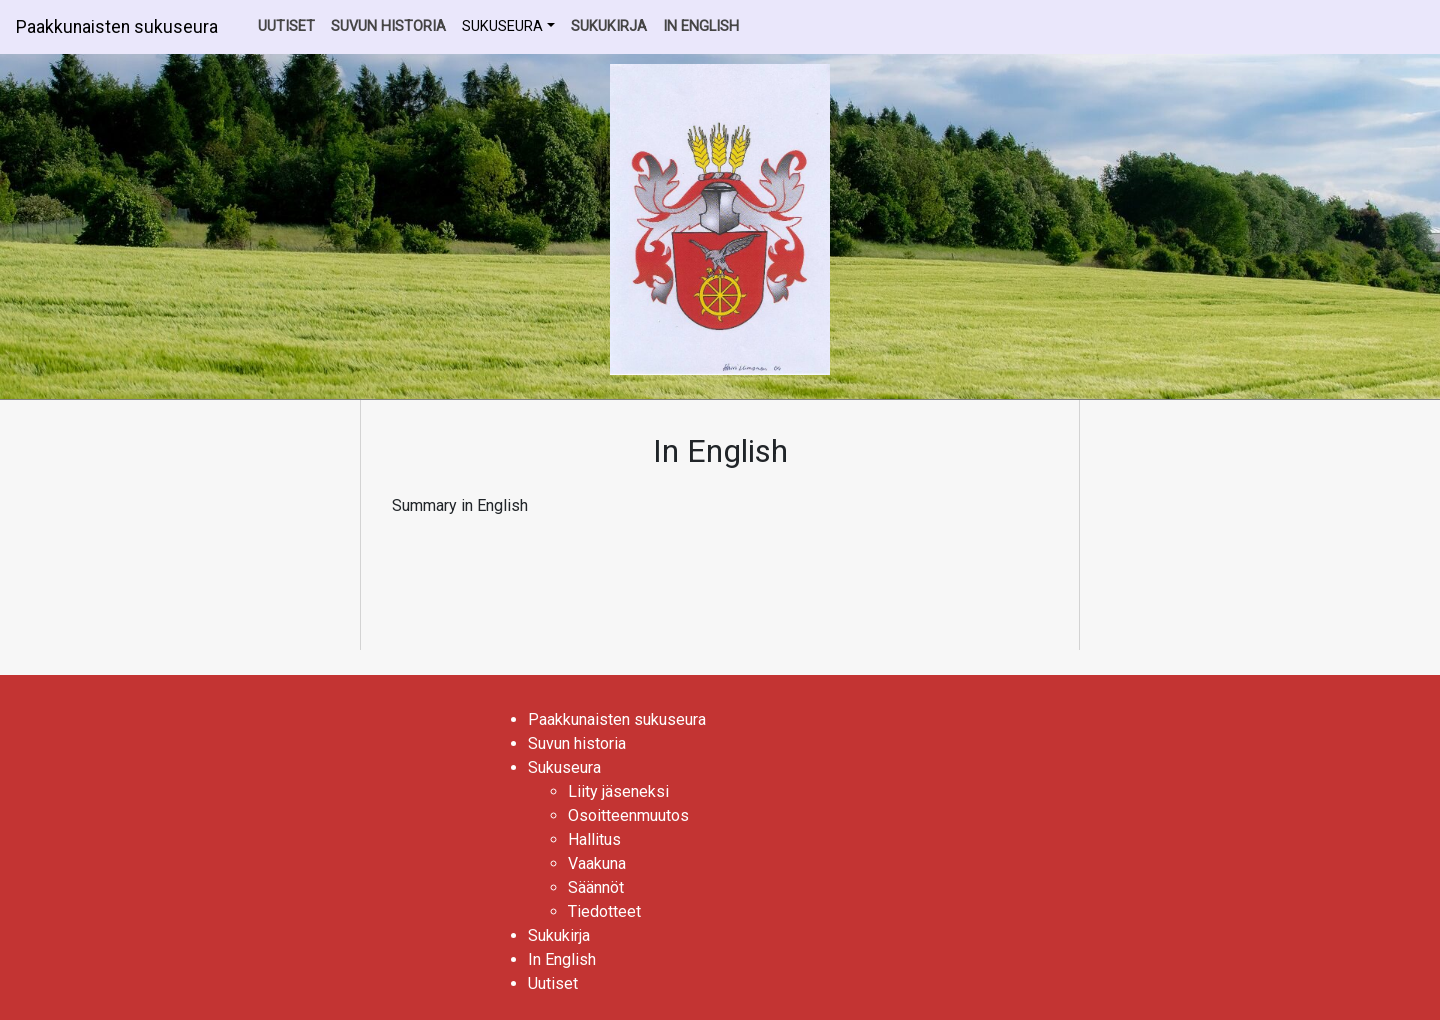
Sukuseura (502, 26)
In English (701, 26)
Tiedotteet (604, 911)
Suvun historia (388, 26)
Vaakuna (597, 863)
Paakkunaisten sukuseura (117, 27)
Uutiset (286, 26)
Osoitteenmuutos (628, 815)
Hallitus (594, 839)
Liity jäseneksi (618, 791)
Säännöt (596, 887)
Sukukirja (609, 26)
